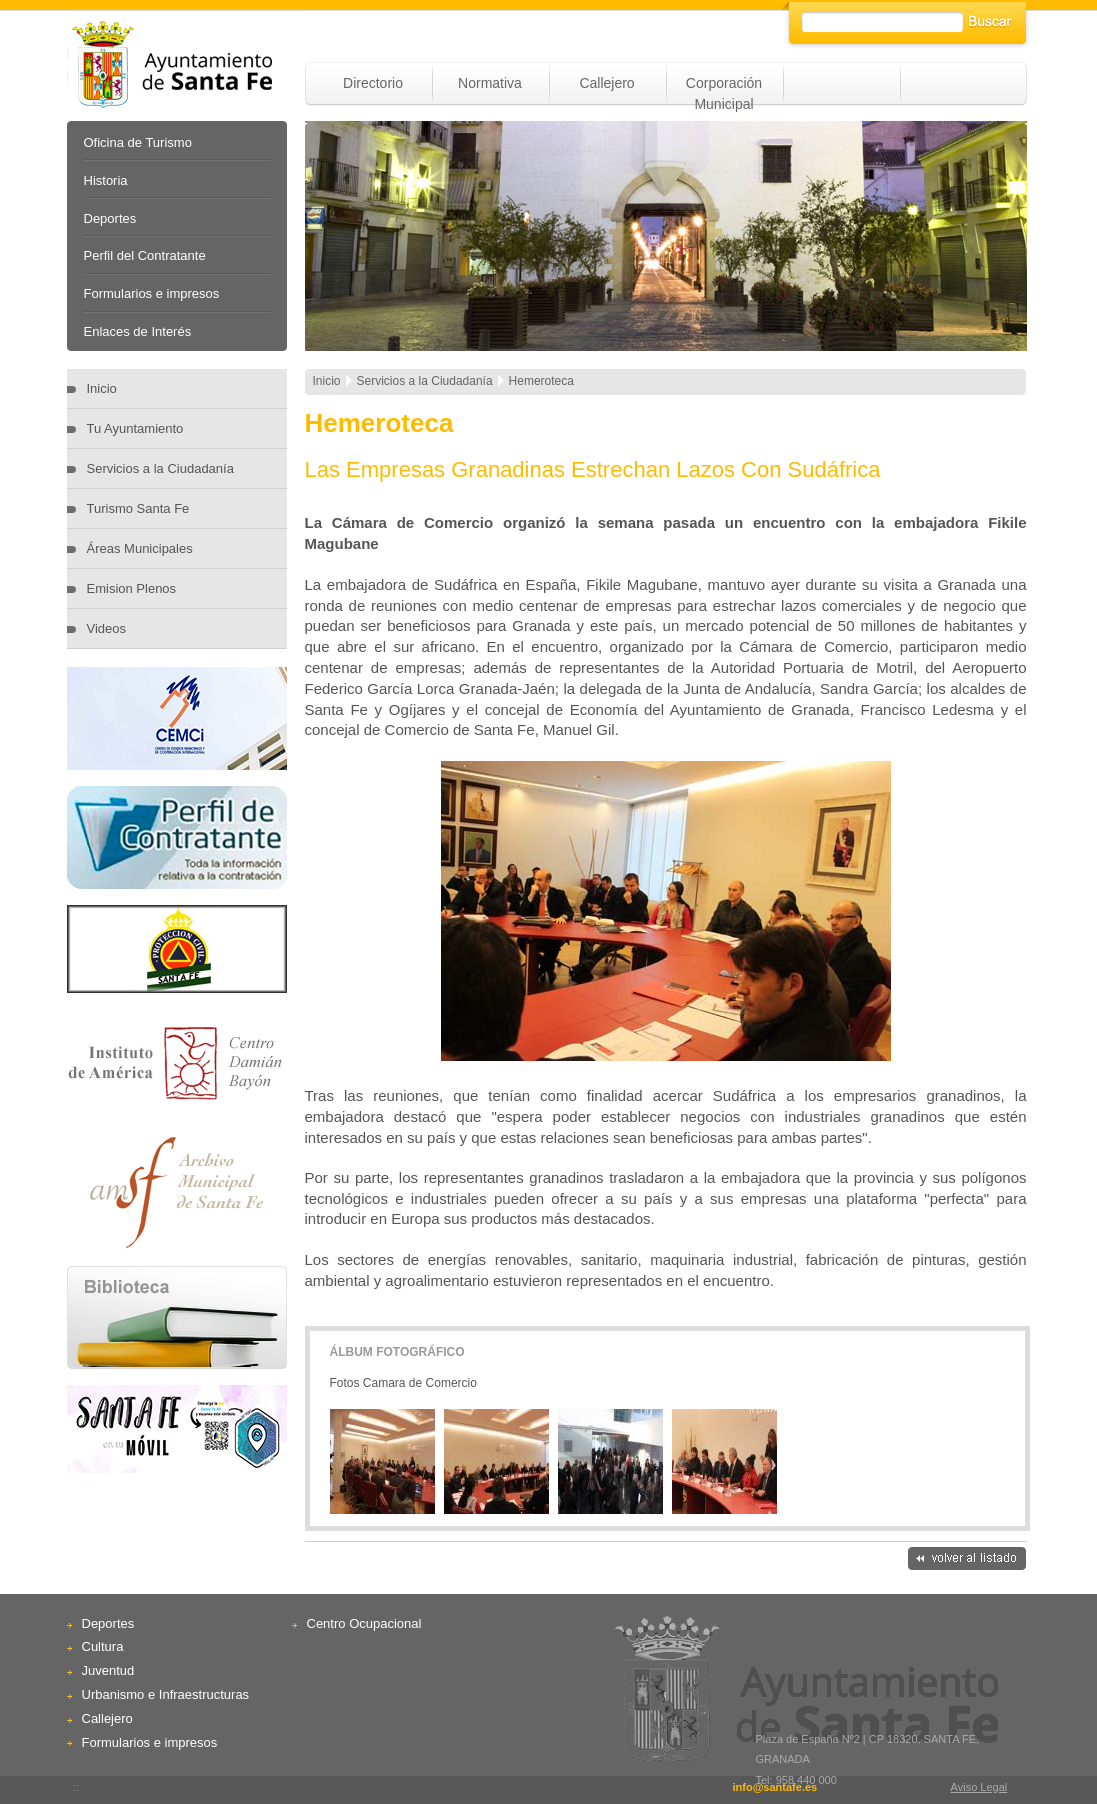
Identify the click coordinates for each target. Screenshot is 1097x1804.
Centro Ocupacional (364, 1623)
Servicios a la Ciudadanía (160, 468)
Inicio (102, 388)
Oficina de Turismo (138, 142)
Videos (107, 628)
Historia (106, 180)
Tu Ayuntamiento (135, 428)
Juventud (108, 1670)
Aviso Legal (979, 1787)
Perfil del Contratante (145, 255)
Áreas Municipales (140, 548)
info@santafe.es (774, 1787)
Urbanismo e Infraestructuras (166, 1694)
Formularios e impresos (152, 293)
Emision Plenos (132, 588)
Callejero (606, 83)
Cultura (103, 1646)
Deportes (110, 218)
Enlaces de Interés (138, 331)
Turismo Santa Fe (138, 508)
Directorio (373, 83)
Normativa (490, 83)
